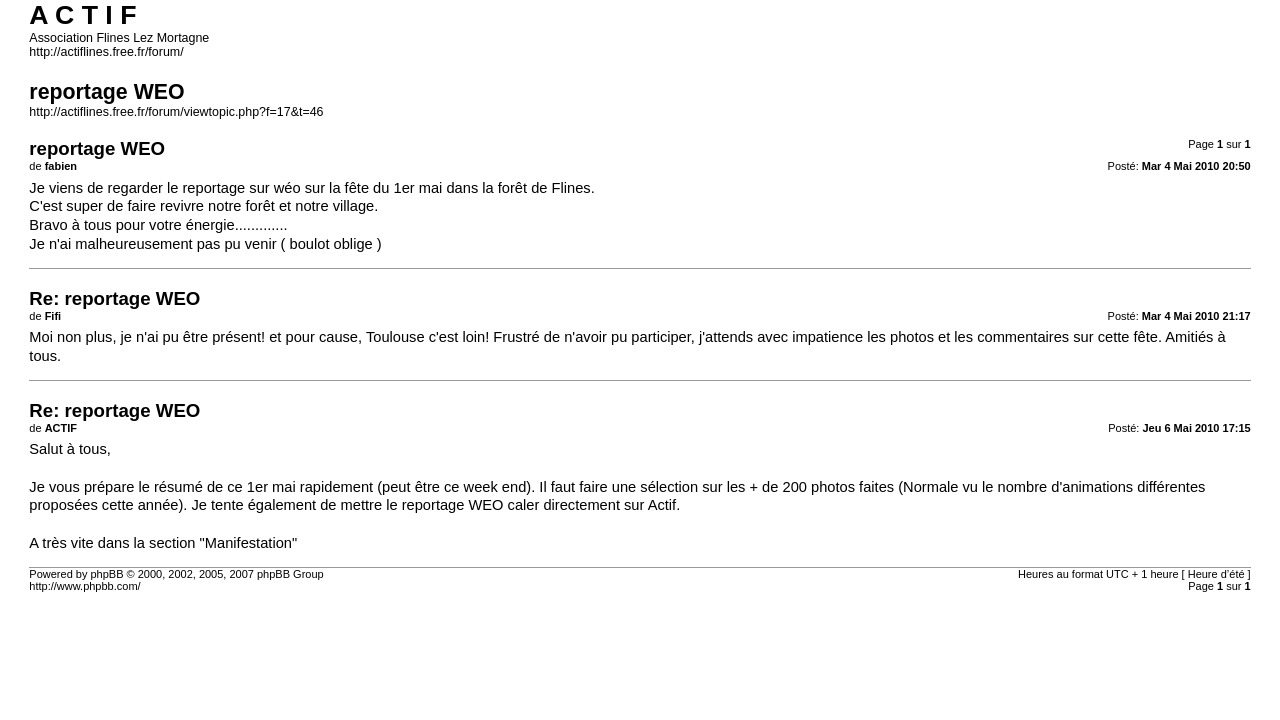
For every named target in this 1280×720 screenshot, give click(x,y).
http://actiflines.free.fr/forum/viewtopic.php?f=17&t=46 (176, 112)
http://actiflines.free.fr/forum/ (106, 52)
